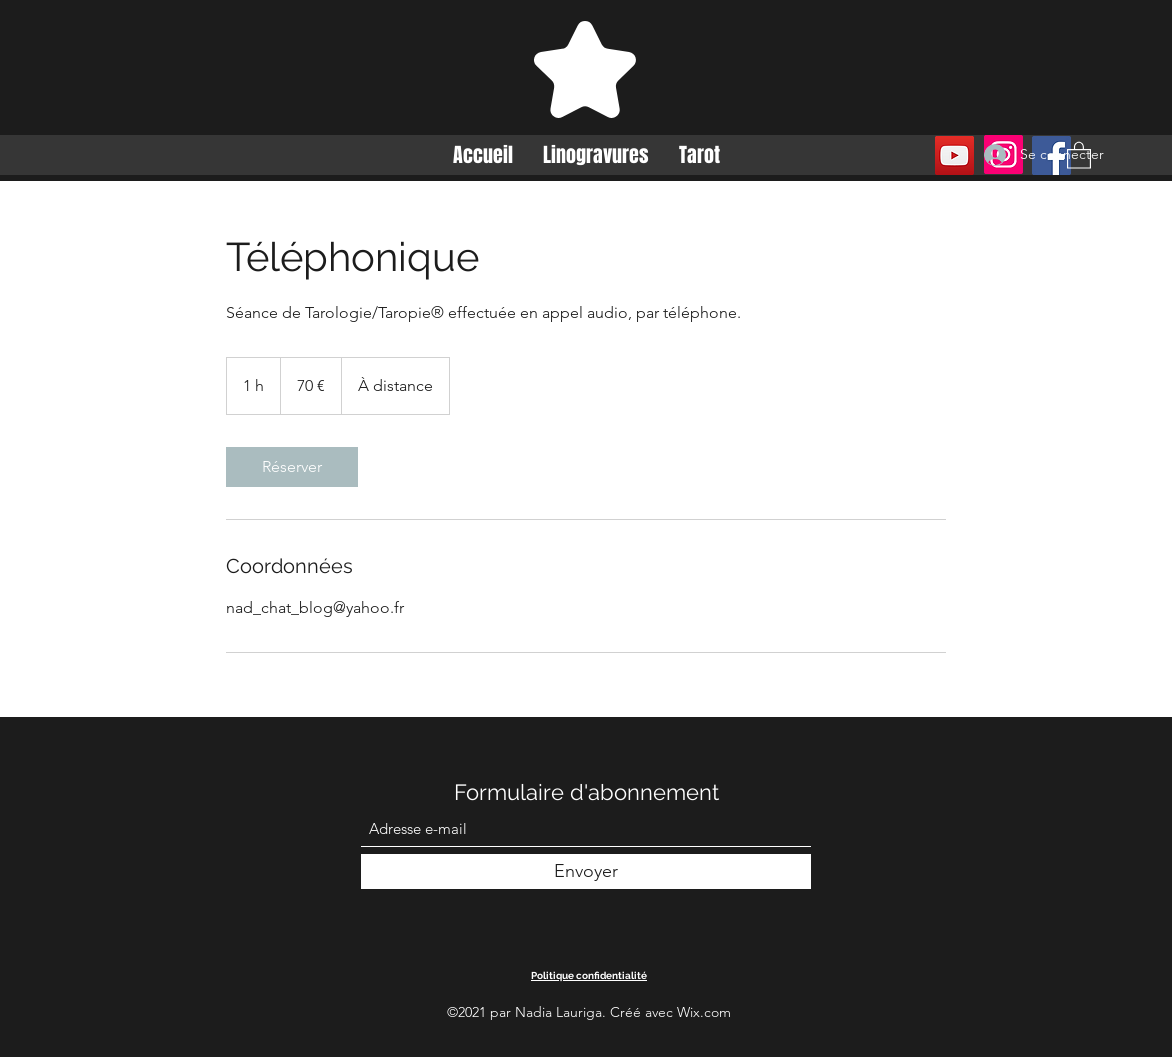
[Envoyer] (586, 871)
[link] (292, 467)
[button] (1079, 154)
